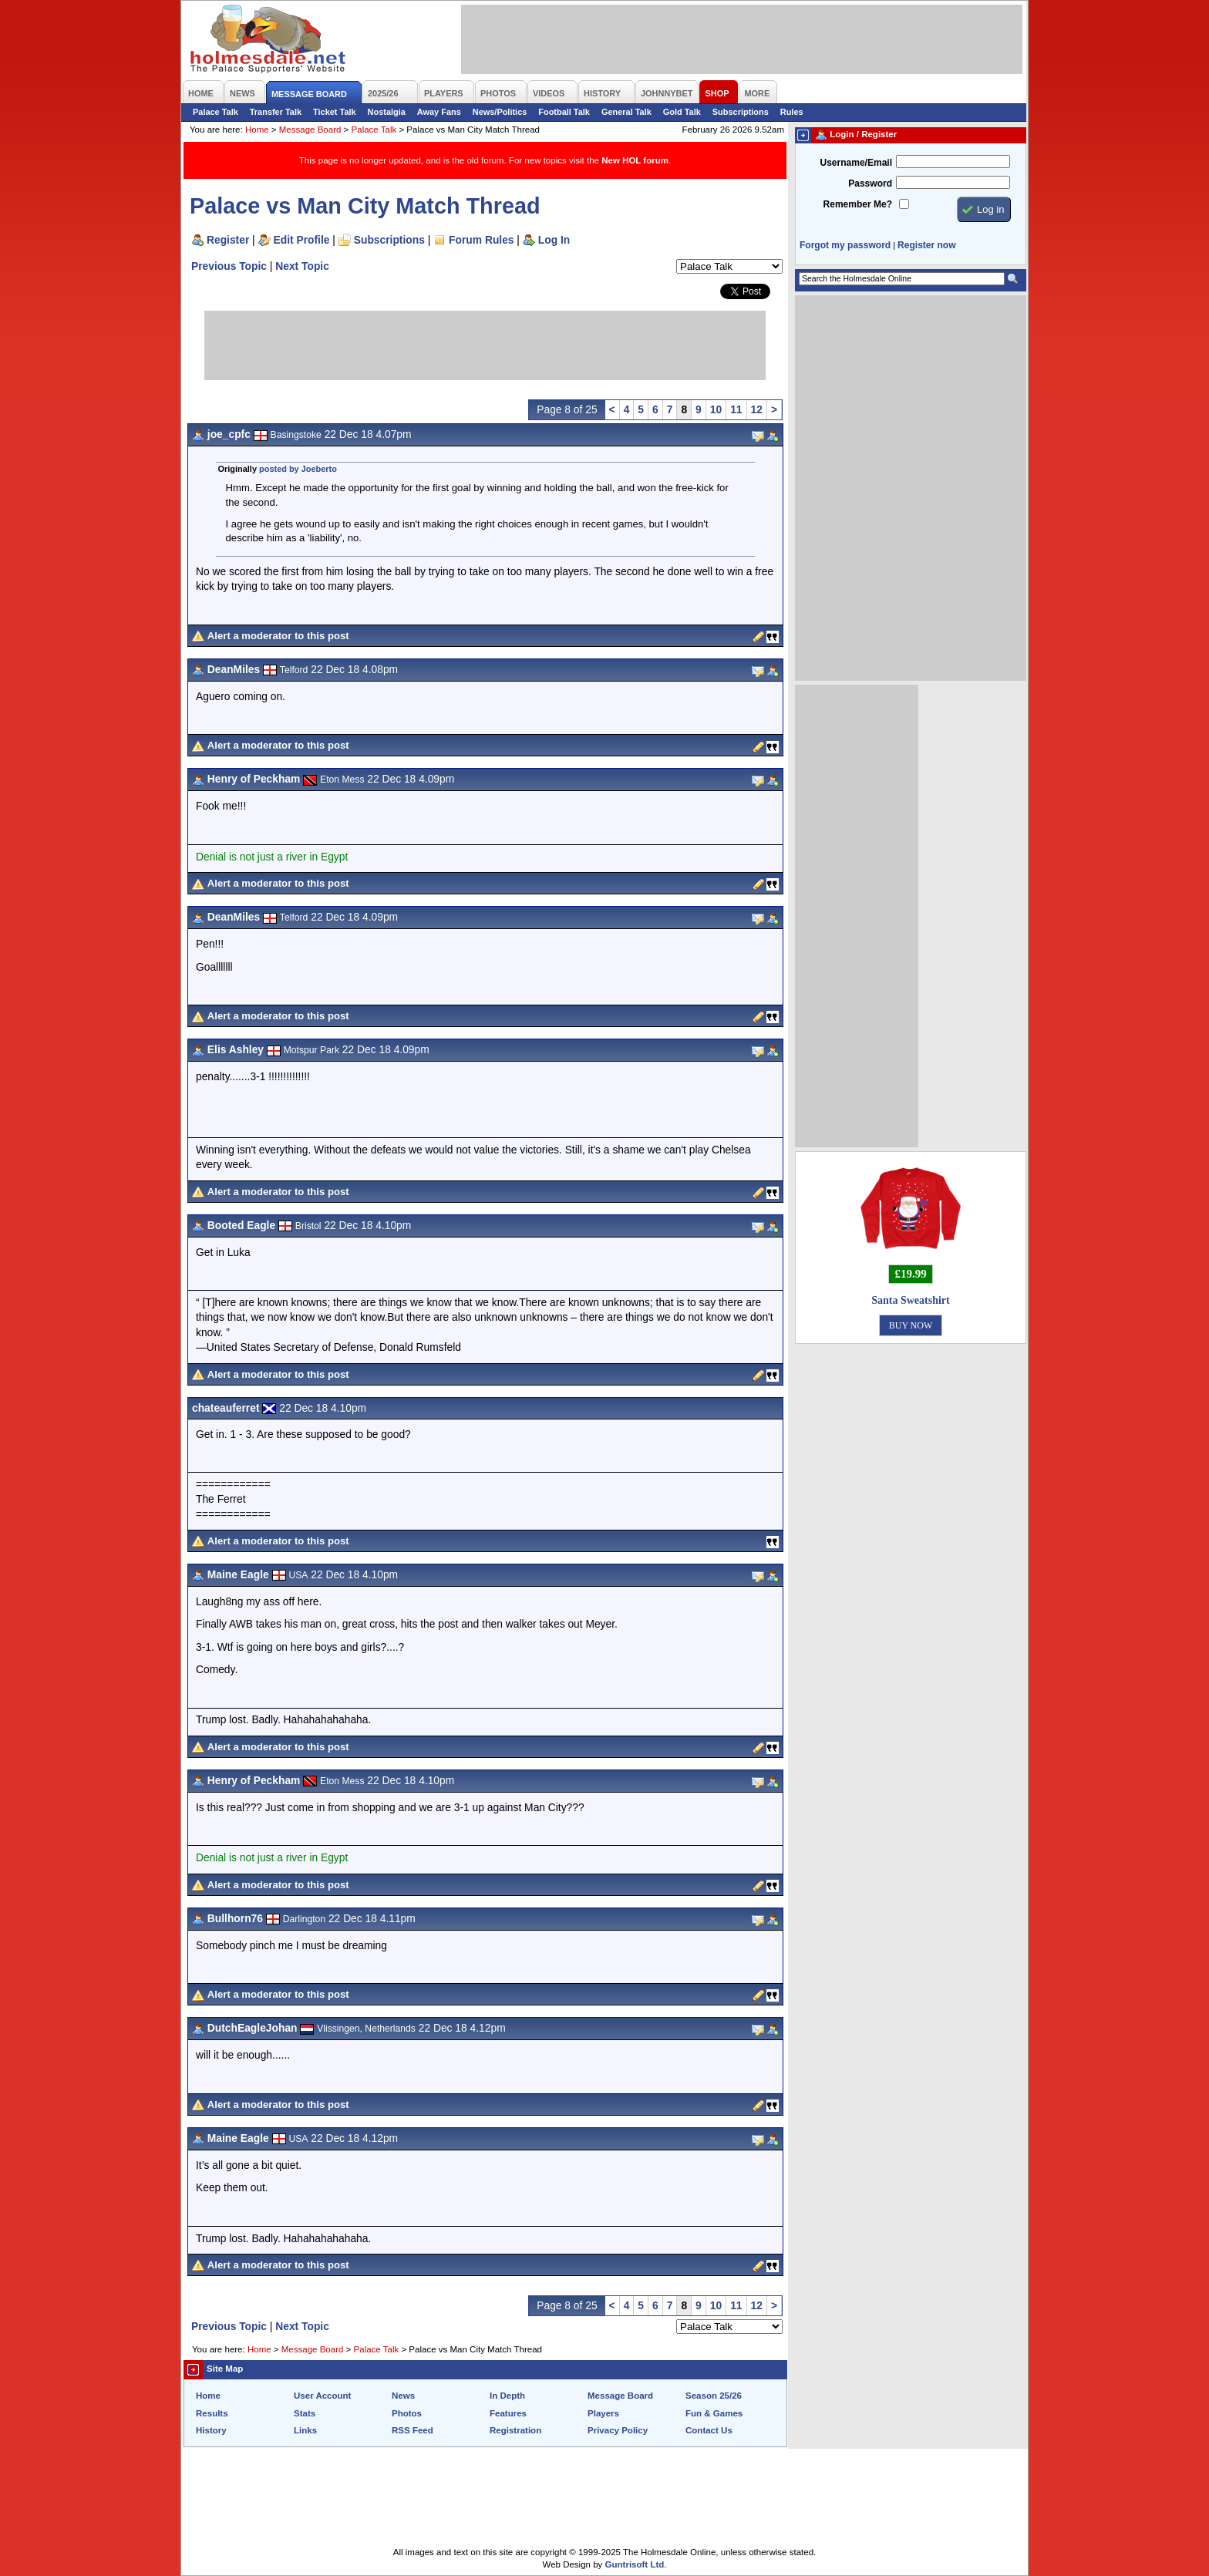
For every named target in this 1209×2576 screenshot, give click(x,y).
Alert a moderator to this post (278, 635)
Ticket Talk (334, 111)
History (211, 2430)
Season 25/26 (713, 2395)
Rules (791, 111)
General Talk (626, 111)
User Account (322, 2395)
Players (603, 2413)
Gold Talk (682, 111)
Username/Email (856, 162)
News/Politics (500, 111)
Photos (407, 2413)
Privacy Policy (618, 2430)
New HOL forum (634, 160)
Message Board (310, 129)
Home (257, 129)
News (403, 2395)
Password (870, 183)
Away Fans (439, 111)
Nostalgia (387, 111)
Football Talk (564, 111)
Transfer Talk (275, 111)
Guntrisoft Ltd (635, 2564)
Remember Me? (857, 204)
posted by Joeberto (298, 468)
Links (305, 2430)
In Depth (507, 2395)
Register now (926, 245)
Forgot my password (845, 245)
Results (212, 2413)
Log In (554, 240)
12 (757, 409)
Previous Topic (229, 266)
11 (736, 409)
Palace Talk (215, 111)
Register (228, 240)
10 (716, 409)
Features (508, 2413)
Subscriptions (740, 111)
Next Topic (302, 266)
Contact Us (708, 2430)
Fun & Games (714, 2413)
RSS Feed (412, 2430)
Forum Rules (481, 240)
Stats (304, 2413)
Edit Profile (302, 240)
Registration (515, 2430)
